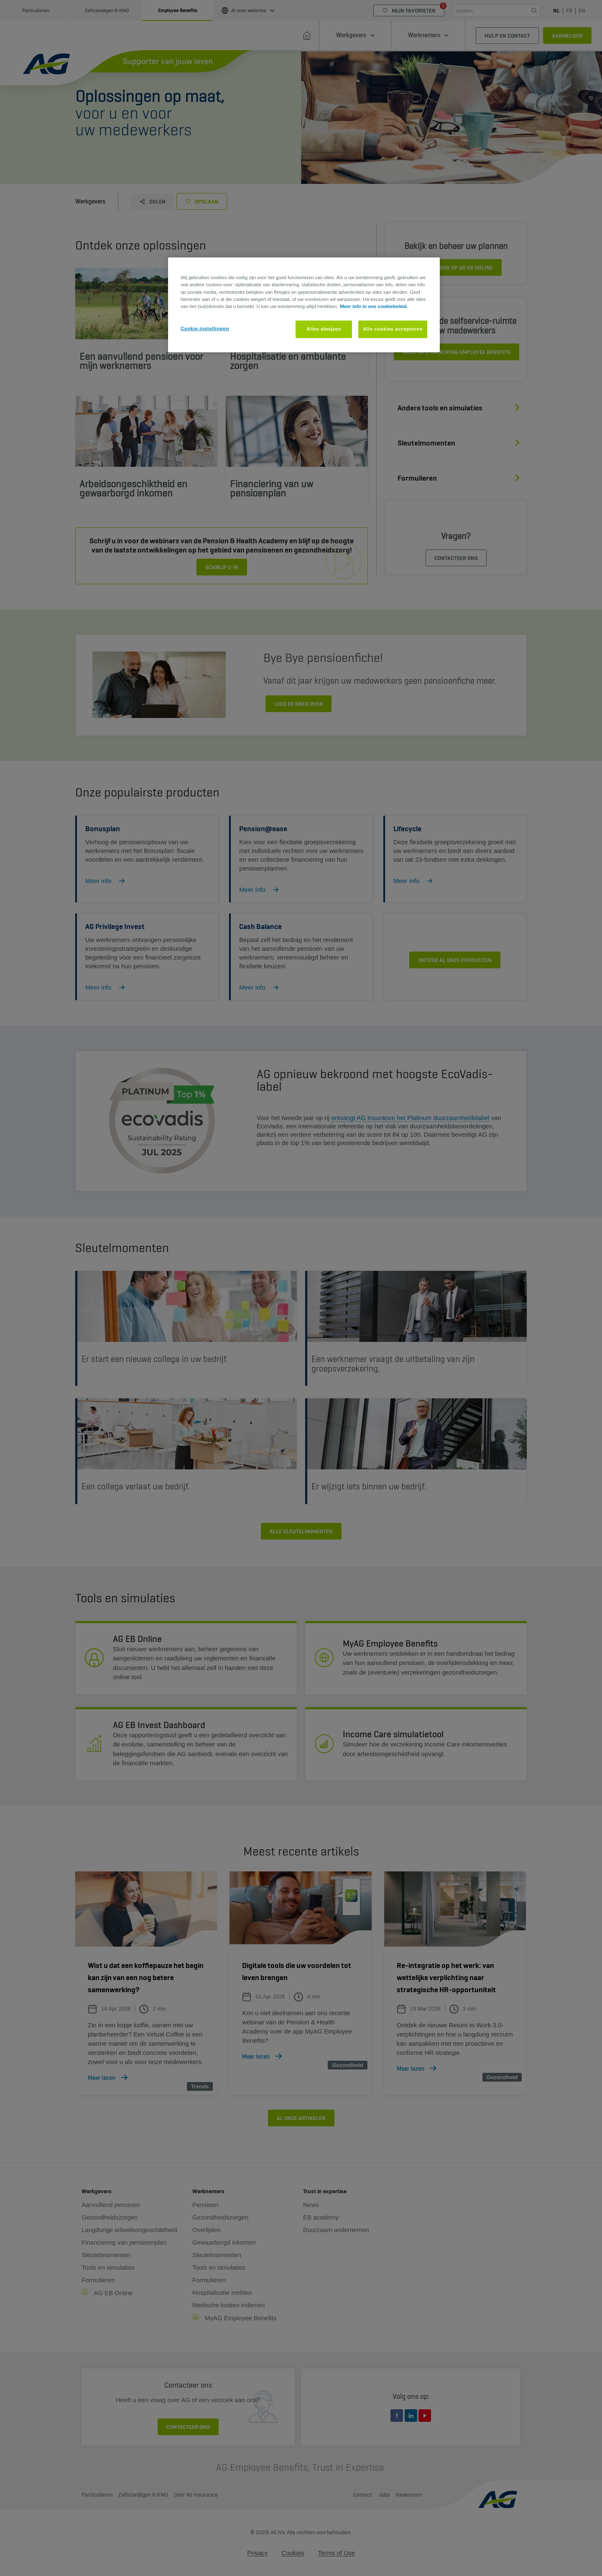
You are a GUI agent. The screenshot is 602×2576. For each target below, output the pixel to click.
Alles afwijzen (323, 328)
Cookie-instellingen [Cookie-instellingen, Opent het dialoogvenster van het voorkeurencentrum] (205, 328)
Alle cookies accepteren (393, 328)
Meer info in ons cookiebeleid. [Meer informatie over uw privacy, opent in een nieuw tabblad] (374, 306)
